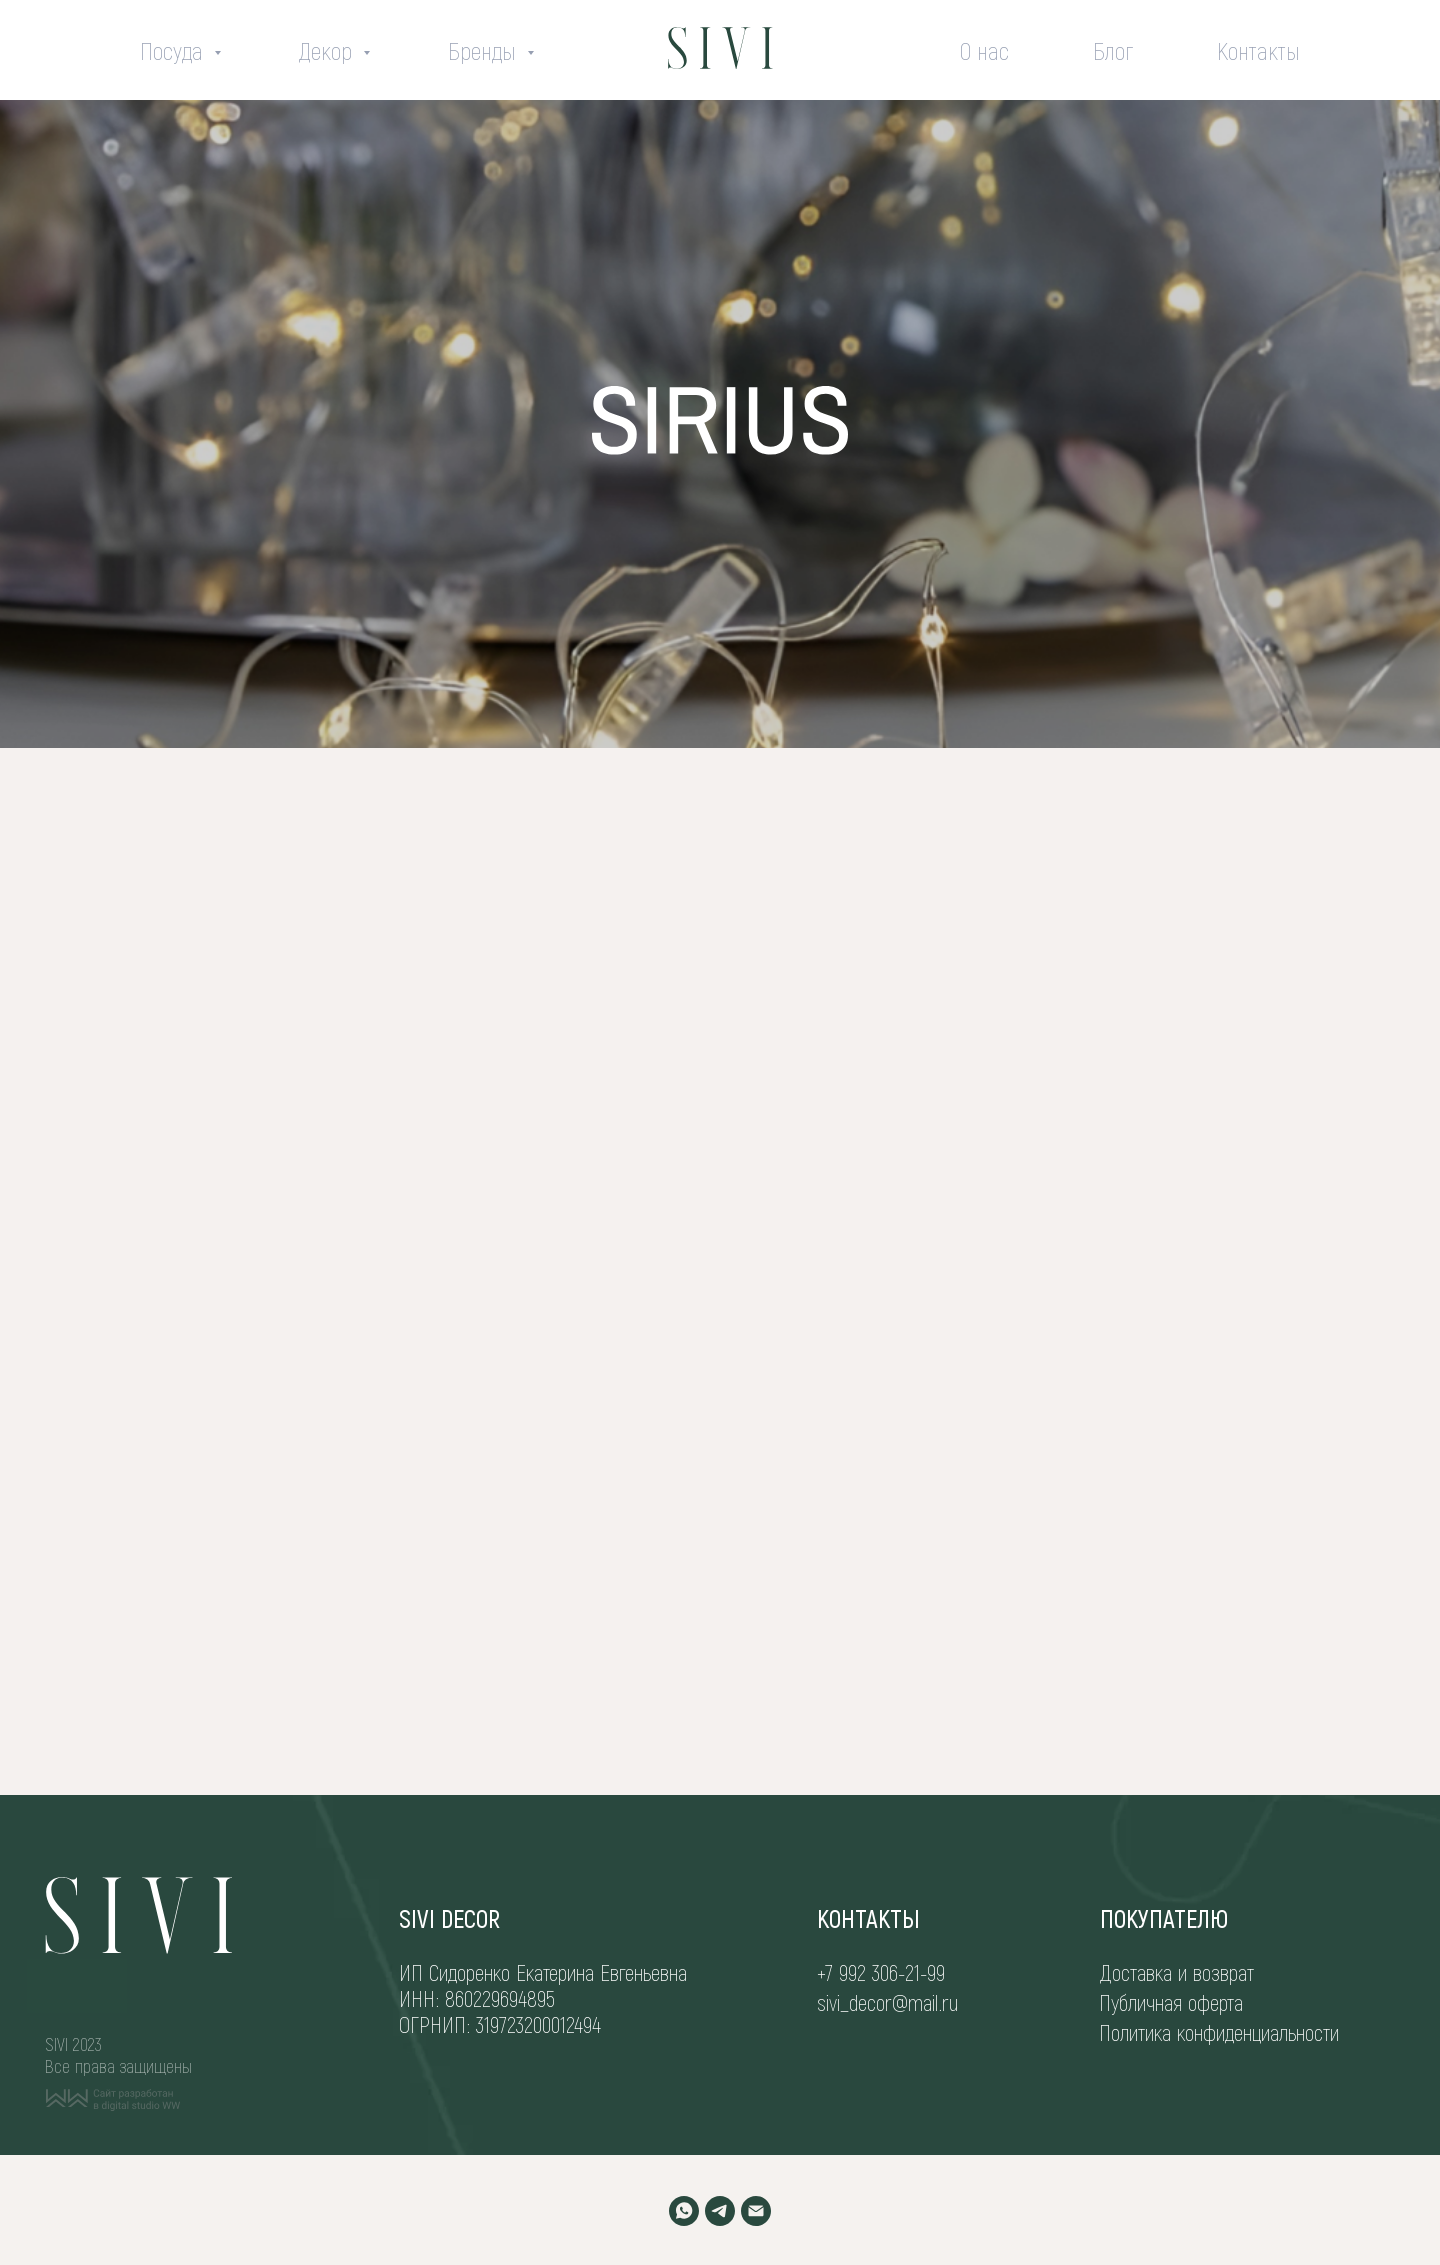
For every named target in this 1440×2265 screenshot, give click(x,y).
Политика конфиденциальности (1219, 2032)
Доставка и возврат (1177, 1972)
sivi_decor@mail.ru (887, 2002)
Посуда (174, 50)
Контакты (1258, 50)
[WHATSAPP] (684, 2211)
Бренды (485, 50)
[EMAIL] (756, 2211)
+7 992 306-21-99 (881, 1972)
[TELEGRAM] (720, 2211)
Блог (1113, 50)
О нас (984, 50)
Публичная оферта (1171, 2002)
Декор (328, 50)
